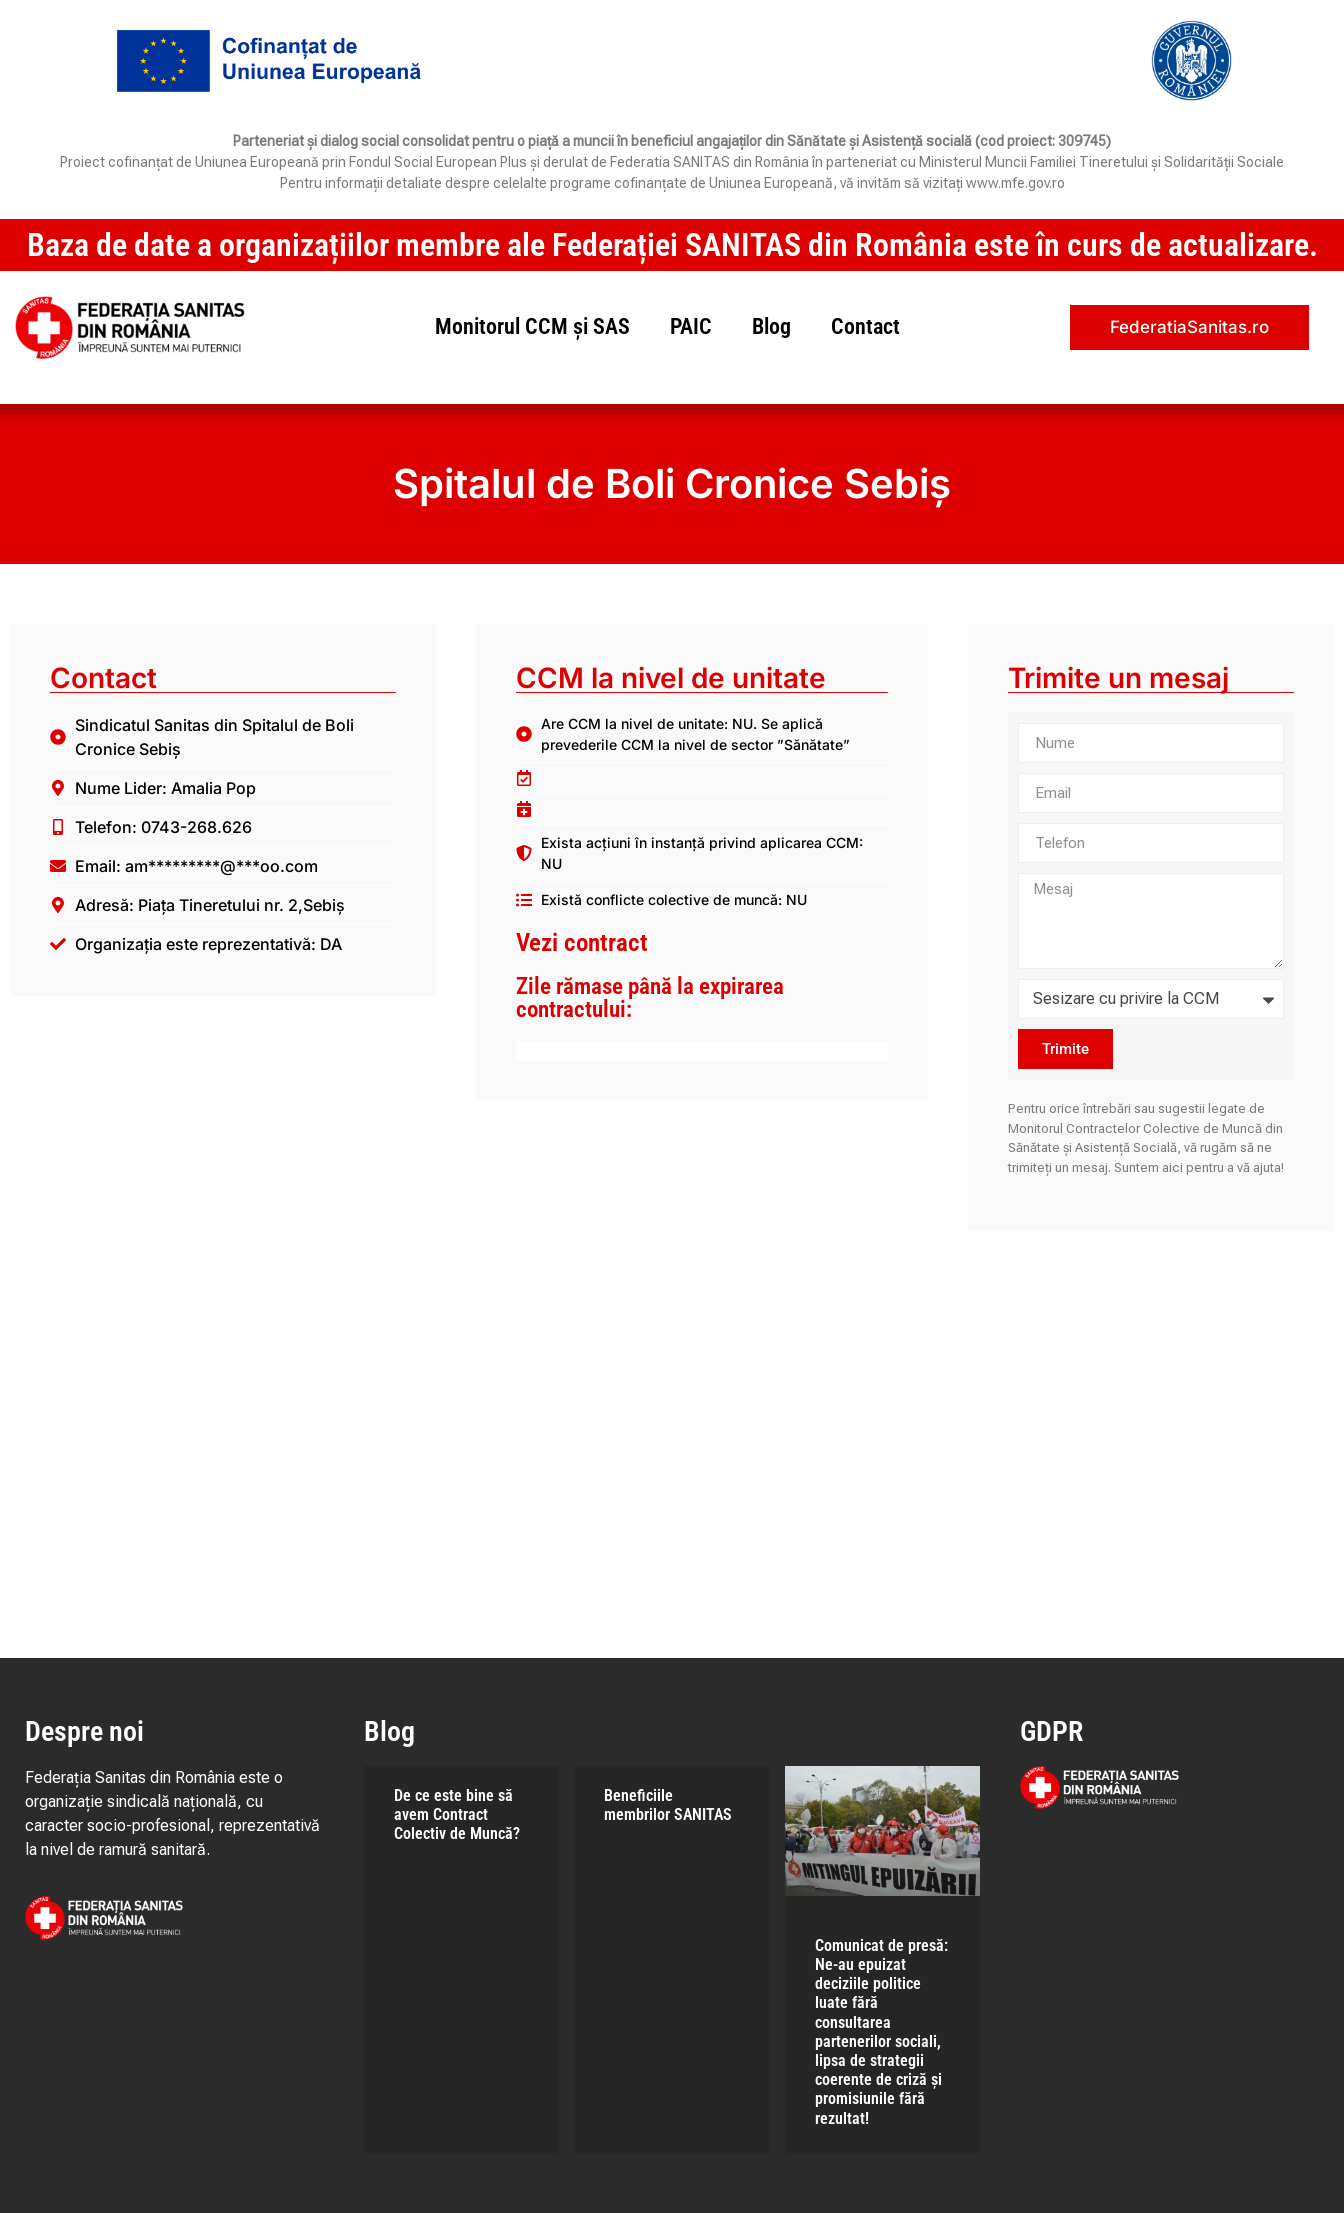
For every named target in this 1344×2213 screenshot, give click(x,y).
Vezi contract (582, 942)
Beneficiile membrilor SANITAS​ (668, 1805)
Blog (771, 326)
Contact (865, 326)
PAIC (691, 326)
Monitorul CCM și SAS (532, 326)
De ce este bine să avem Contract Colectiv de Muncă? (457, 1814)
